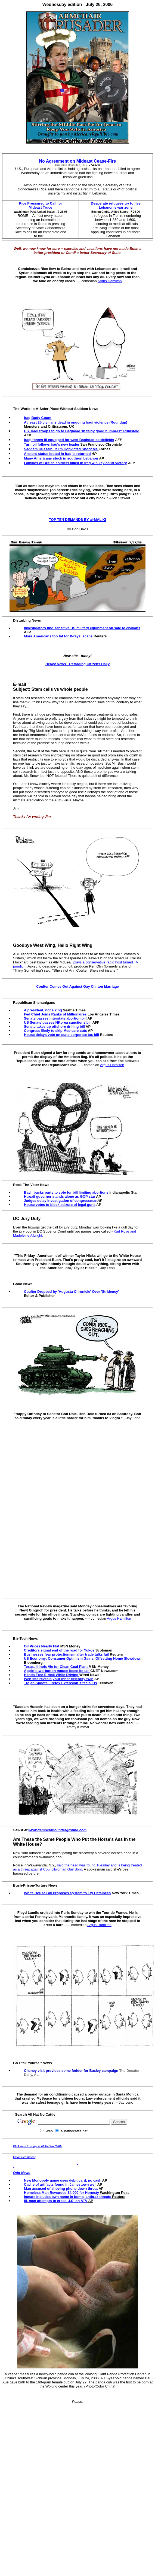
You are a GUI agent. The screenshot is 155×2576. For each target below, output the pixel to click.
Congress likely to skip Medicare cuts (55, 1031)
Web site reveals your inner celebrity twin (59, 1679)
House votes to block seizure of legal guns (59, 1205)
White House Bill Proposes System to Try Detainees (67, 1893)
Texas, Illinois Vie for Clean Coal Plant (56, 1667)
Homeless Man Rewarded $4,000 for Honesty (61, 2193)
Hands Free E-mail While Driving (51, 1675)
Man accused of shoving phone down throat (61, 2188)
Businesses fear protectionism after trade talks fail (66, 1654)
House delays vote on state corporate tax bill (61, 1035)
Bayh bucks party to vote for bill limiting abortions (66, 1192)
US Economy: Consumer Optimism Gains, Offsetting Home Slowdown (82, 1658)
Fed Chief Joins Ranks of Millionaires (55, 1014)
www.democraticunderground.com (57, 1830)
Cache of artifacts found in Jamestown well (60, 2184)
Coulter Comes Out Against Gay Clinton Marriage (77, 986)
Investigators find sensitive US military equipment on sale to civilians (82, 628)
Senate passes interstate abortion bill (55, 1018)
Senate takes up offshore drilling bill (54, 1026)
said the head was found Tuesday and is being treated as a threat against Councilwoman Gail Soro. (77, 1867)
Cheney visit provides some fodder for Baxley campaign (71, 2071)
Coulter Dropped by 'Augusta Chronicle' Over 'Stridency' (71, 1291)
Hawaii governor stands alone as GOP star (59, 1196)
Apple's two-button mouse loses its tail (56, 1671)
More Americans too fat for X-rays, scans (58, 636)
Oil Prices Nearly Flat (41, 1646)
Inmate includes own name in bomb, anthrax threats (67, 2197)
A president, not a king (43, 1010)
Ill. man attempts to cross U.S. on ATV (55, 2201)
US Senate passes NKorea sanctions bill (58, 1022)
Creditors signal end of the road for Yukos (59, 1650)
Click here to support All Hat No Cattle (37, 2146)
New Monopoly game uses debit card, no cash (62, 2180)
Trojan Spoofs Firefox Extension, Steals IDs (60, 1683)
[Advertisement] (78, 1513)
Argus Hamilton (110, 281)
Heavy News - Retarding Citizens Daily (77, 664)
